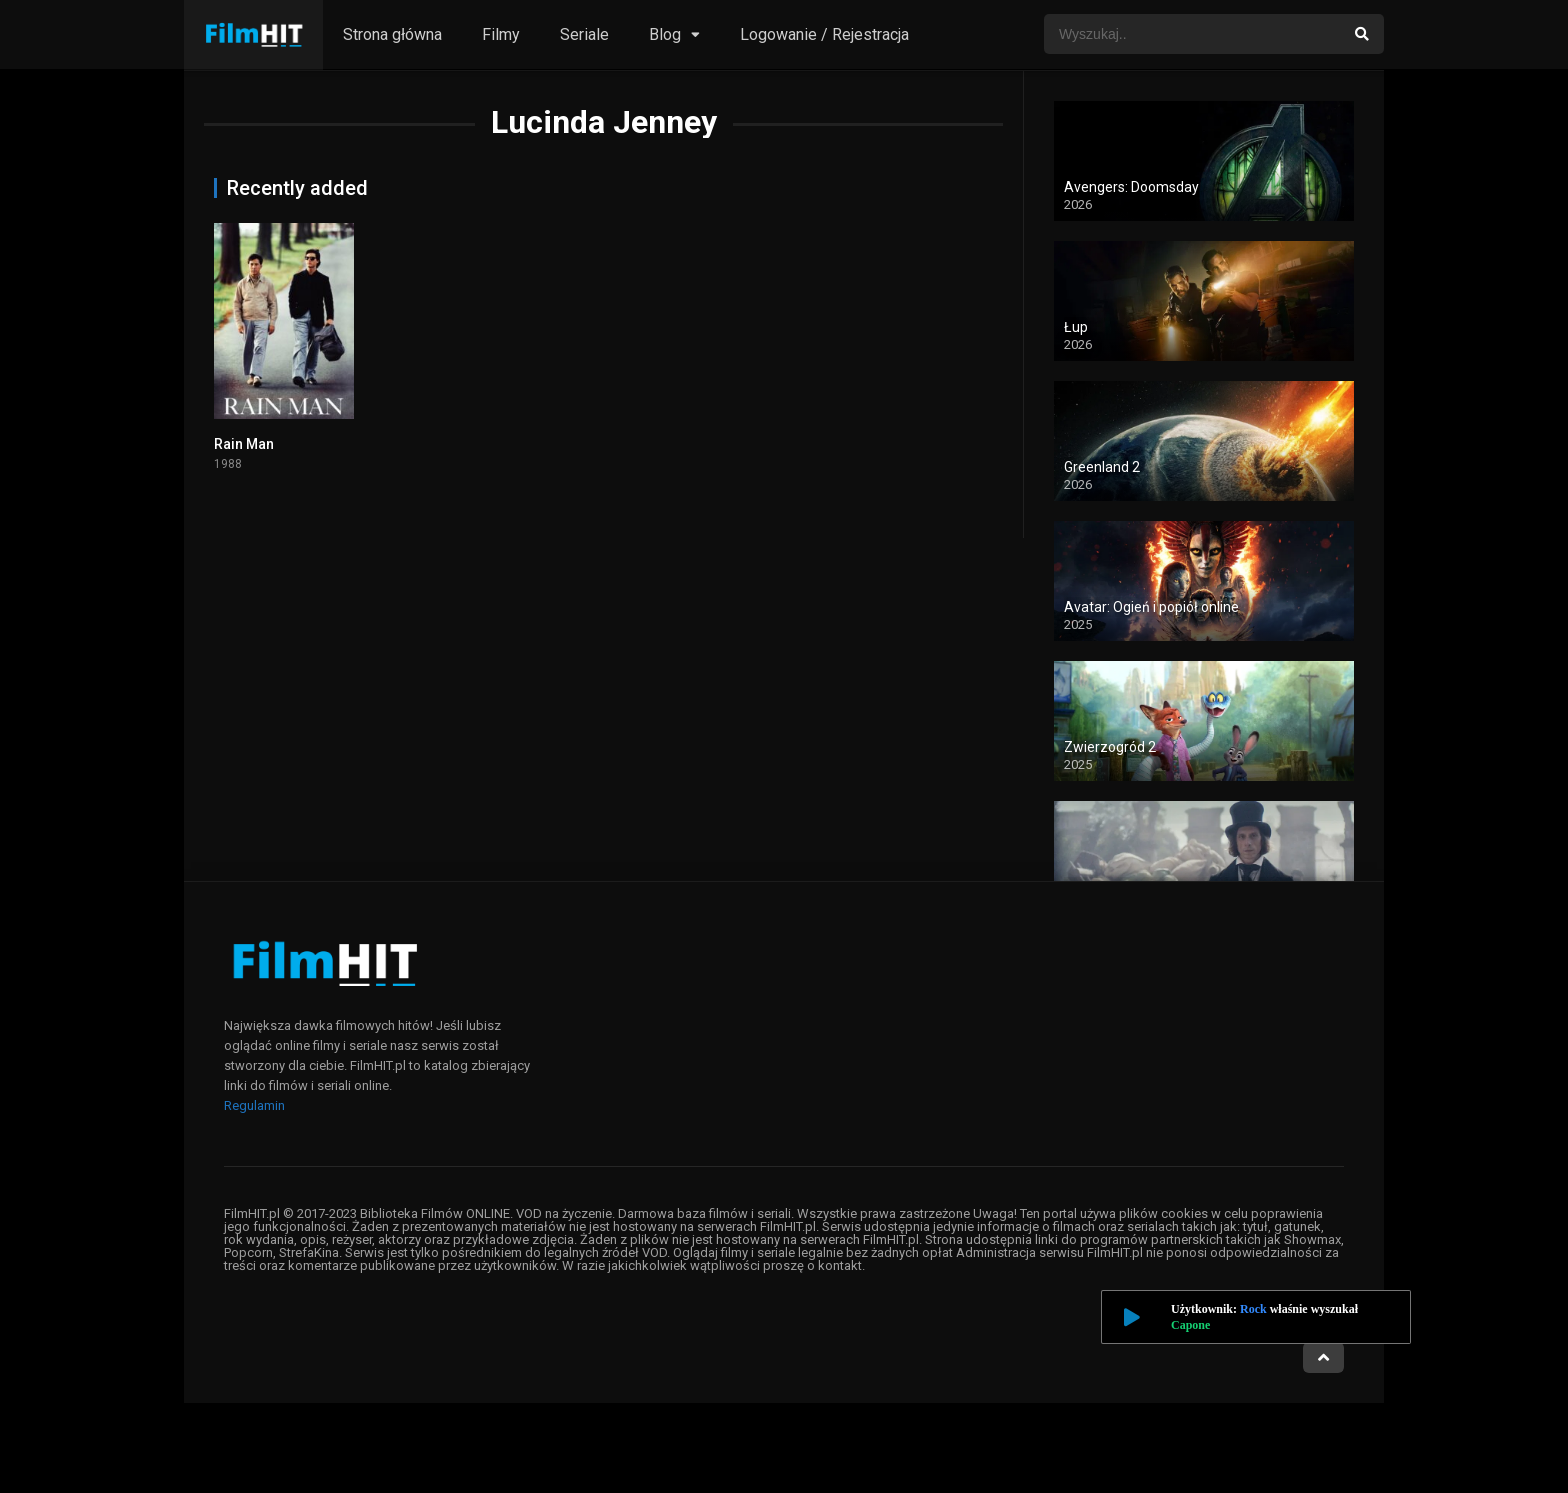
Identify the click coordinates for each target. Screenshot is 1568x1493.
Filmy (501, 34)
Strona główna (392, 34)
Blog (665, 34)
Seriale (584, 34)
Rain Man (244, 444)
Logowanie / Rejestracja (824, 34)
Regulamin (254, 1105)
